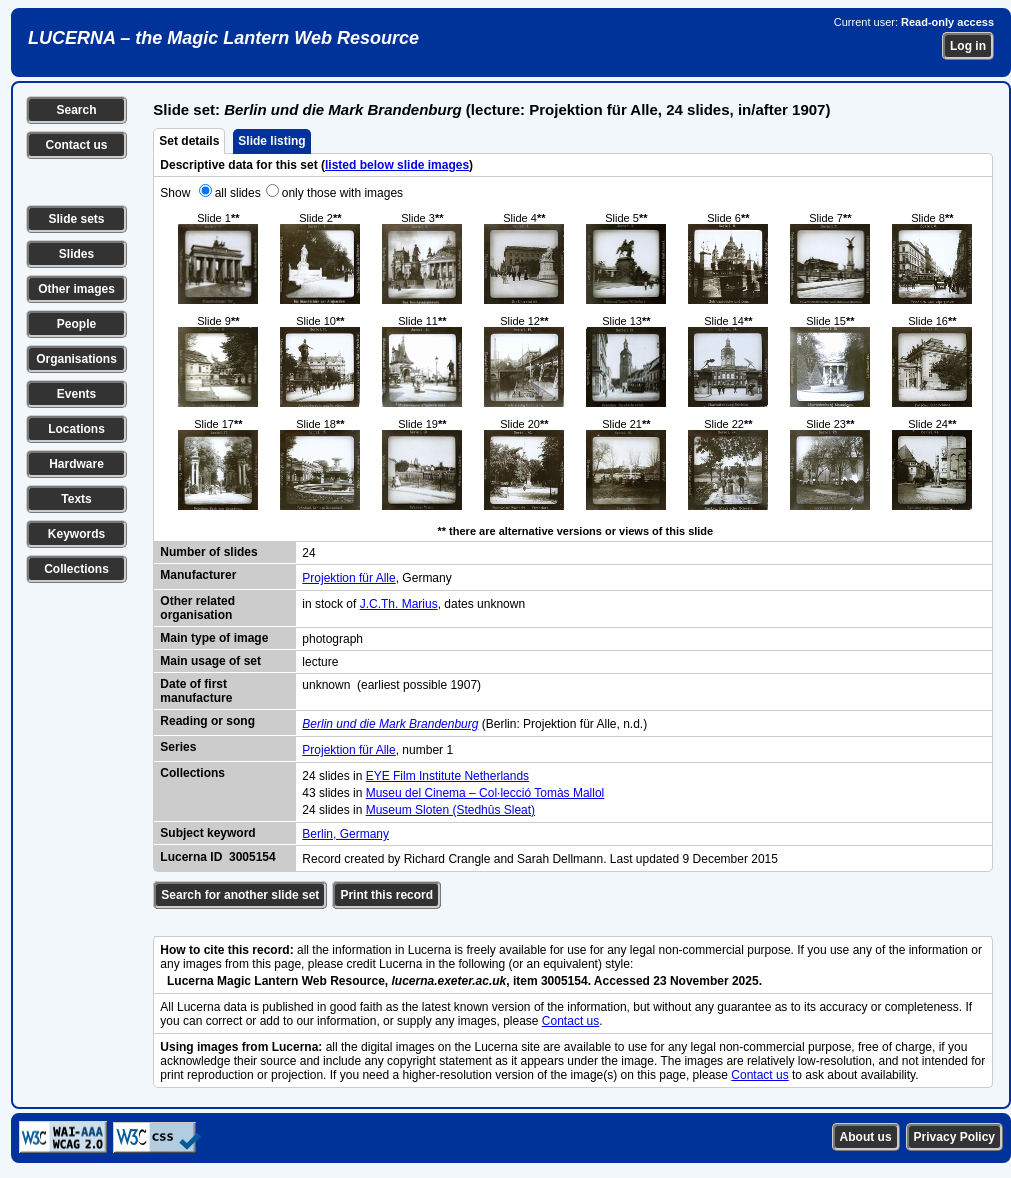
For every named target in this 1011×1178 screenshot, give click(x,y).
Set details (189, 141)
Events (76, 394)
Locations (76, 429)
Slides (76, 254)
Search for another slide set (240, 895)
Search (76, 110)
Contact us (76, 145)
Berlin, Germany (345, 834)
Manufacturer (198, 575)
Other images (76, 289)
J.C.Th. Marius (399, 604)
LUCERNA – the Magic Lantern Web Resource (223, 38)
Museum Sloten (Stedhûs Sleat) (450, 810)
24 (308, 553)
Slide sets (76, 219)
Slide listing (271, 141)
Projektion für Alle (348, 578)
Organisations (76, 359)
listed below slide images (397, 165)
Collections (76, 569)
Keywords (76, 534)
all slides (238, 193)
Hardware (76, 464)
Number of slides (208, 552)
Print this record (386, 895)
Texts (76, 499)
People (76, 324)
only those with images (342, 193)
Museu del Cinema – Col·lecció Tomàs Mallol (485, 793)
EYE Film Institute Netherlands (447, 776)
